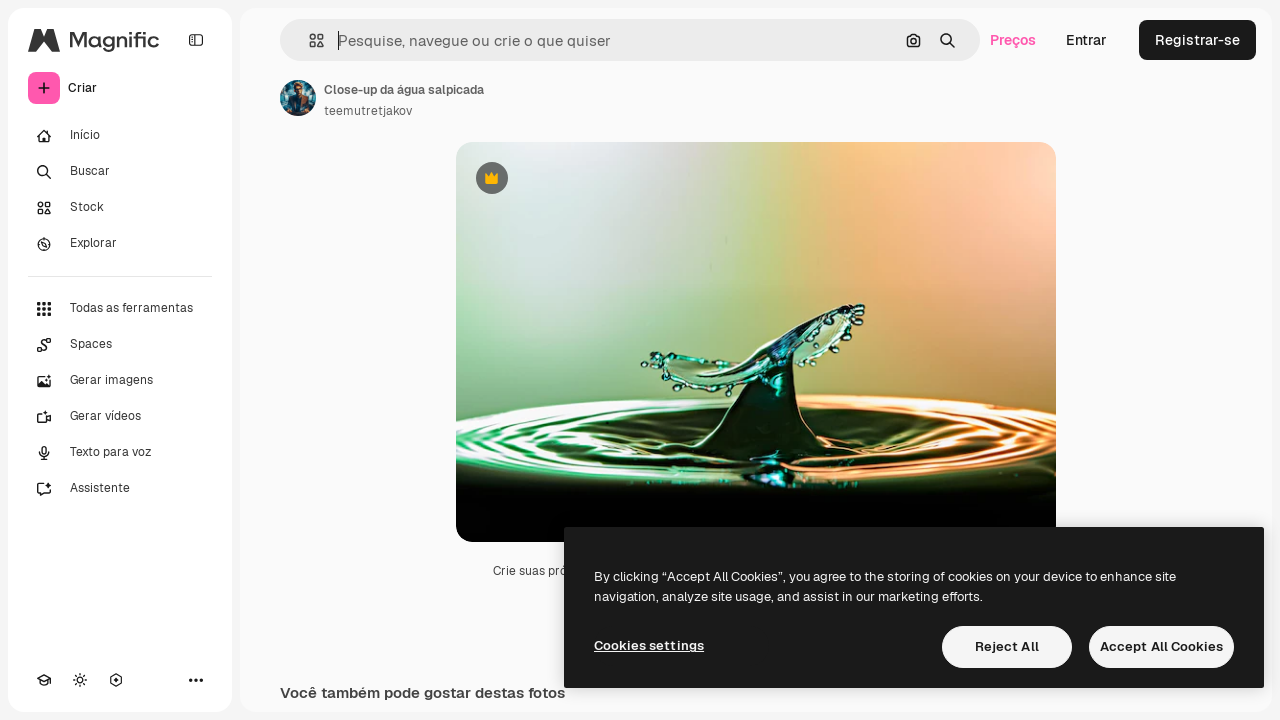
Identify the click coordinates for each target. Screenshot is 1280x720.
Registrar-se (1197, 40)
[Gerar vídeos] (120, 417)
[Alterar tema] (80, 680)
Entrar (1086, 40)
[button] (308, 40)
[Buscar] (120, 172)
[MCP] (116, 680)
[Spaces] (120, 345)
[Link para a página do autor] (298, 98)
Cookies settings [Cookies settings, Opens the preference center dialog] (649, 645)
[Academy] (44, 680)
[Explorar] (120, 244)
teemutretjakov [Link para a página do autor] (368, 111)
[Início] (120, 136)
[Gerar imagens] (120, 381)
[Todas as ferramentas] (120, 309)
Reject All (1007, 646)
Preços (1013, 40)
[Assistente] (120, 489)
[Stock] (120, 208)
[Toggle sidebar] (196, 40)
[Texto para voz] (120, 453)
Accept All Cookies (1161, 646)
